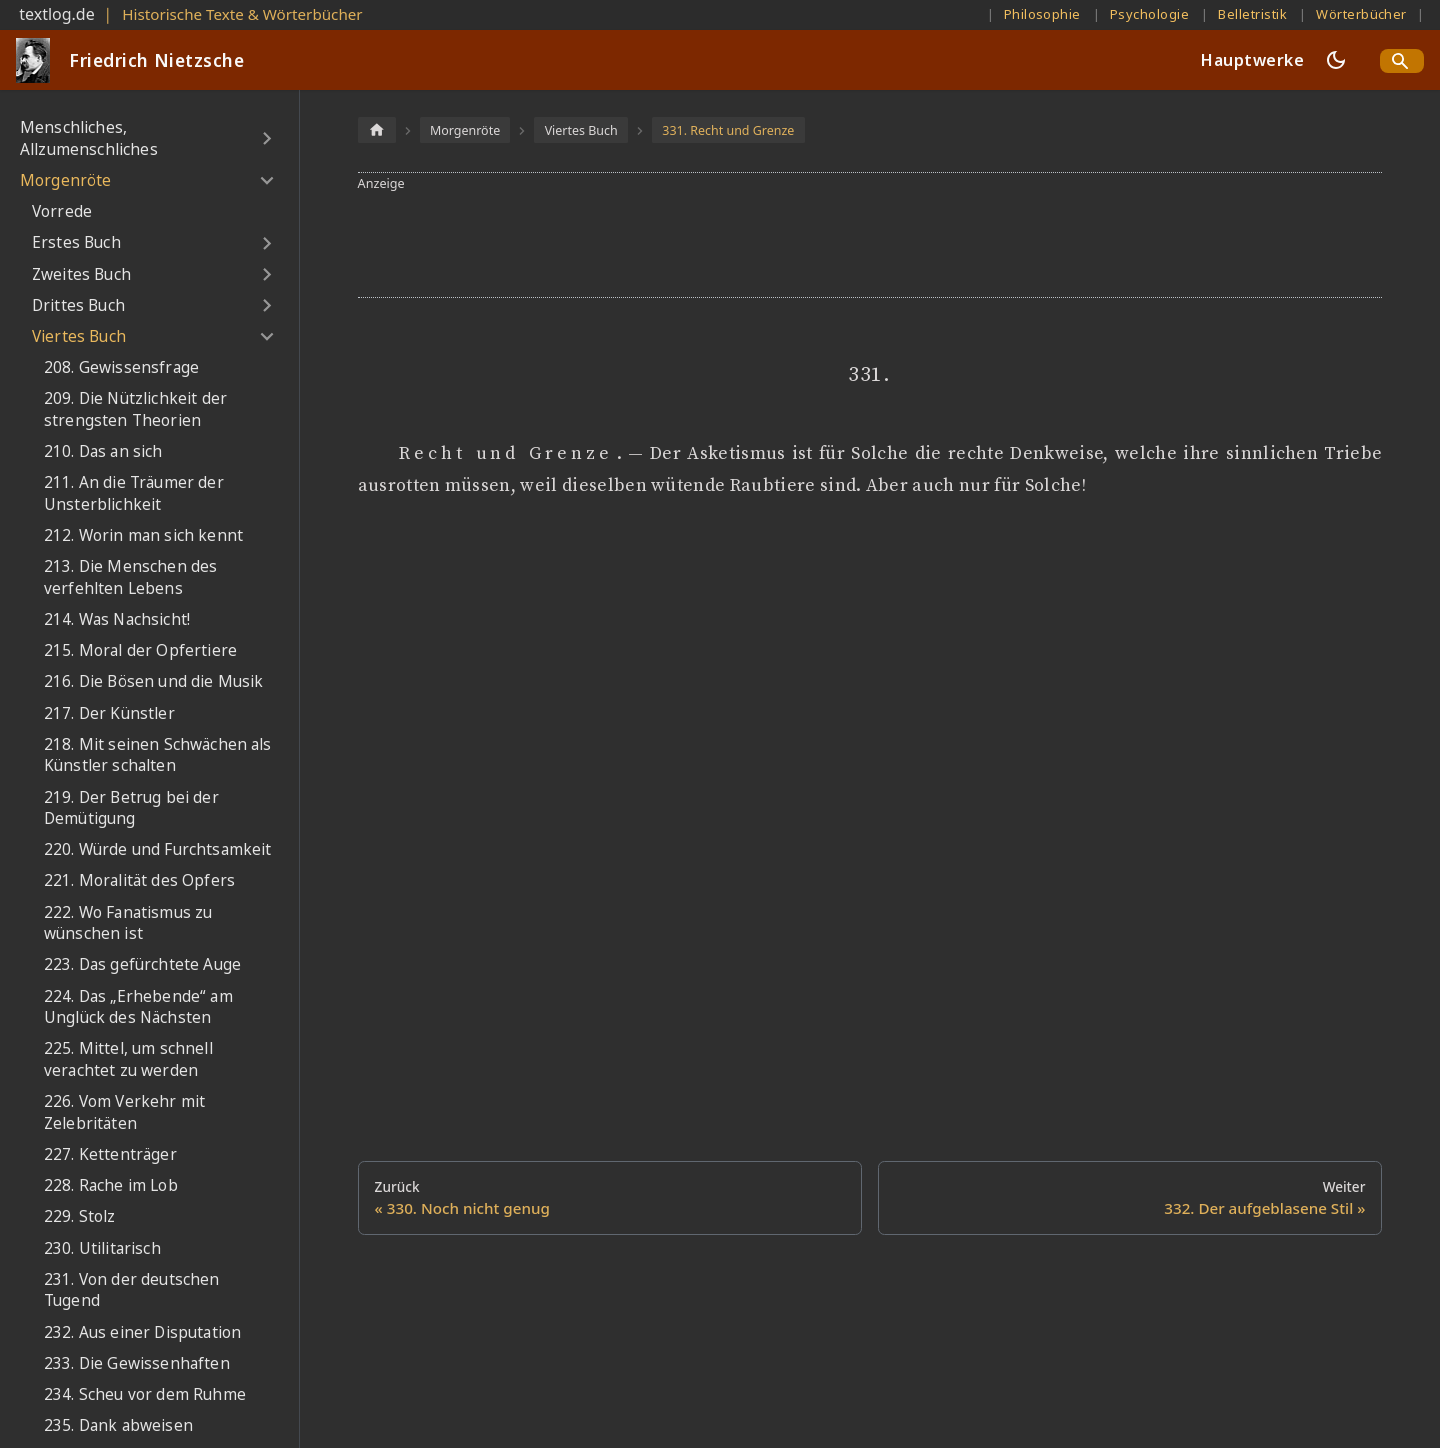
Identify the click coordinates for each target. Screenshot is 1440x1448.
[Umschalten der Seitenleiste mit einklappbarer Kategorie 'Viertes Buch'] (266, 337)
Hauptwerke (1252, 60)
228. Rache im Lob (111, 1185)
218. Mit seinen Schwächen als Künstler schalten (158, 755)
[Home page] (377, 129)
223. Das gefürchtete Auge (142, 964)
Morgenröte (66, 180)
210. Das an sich (103, 451)
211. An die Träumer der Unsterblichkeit (134, 493)
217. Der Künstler (109, 713)
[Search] (1402, 61)
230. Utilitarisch (102, 1248)
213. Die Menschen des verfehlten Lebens (130, 577)
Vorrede (62, 211)
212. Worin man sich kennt (143, 535)
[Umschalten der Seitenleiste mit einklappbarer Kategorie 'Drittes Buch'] (266, 306)
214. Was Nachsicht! (117, 619)
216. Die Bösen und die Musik (153, 681)
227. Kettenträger (110, 1154)
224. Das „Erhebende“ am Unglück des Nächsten (138, 1007)
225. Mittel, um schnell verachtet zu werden (128, 1059)
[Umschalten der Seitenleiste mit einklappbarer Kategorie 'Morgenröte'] (266, 181)
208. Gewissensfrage (121, 367)
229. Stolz (80, 1216)
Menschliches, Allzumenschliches (89, 138)
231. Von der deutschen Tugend (132, 1290)
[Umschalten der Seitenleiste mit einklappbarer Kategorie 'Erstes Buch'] (266, 243)
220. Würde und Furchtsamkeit (157, 849)
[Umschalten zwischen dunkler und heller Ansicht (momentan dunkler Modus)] (1336, 60)
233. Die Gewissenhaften (137, 1363)
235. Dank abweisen (118, 1425)
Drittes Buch (78, 305)
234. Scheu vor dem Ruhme (145, 1394)
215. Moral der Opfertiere (140, 650)
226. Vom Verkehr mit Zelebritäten (124, 1112)
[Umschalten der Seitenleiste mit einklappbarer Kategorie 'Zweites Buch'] (266, 274)
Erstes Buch (76, 242)
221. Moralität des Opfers (139, 880)
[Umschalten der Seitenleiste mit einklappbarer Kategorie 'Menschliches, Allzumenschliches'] (266, 138)
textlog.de (57, 14)
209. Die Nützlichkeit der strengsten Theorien (135, 409)
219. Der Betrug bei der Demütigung (131, 808)
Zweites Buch (81, 274)
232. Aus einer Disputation (142, 1332)
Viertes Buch (79, 336)
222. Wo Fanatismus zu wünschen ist (128, 923)
